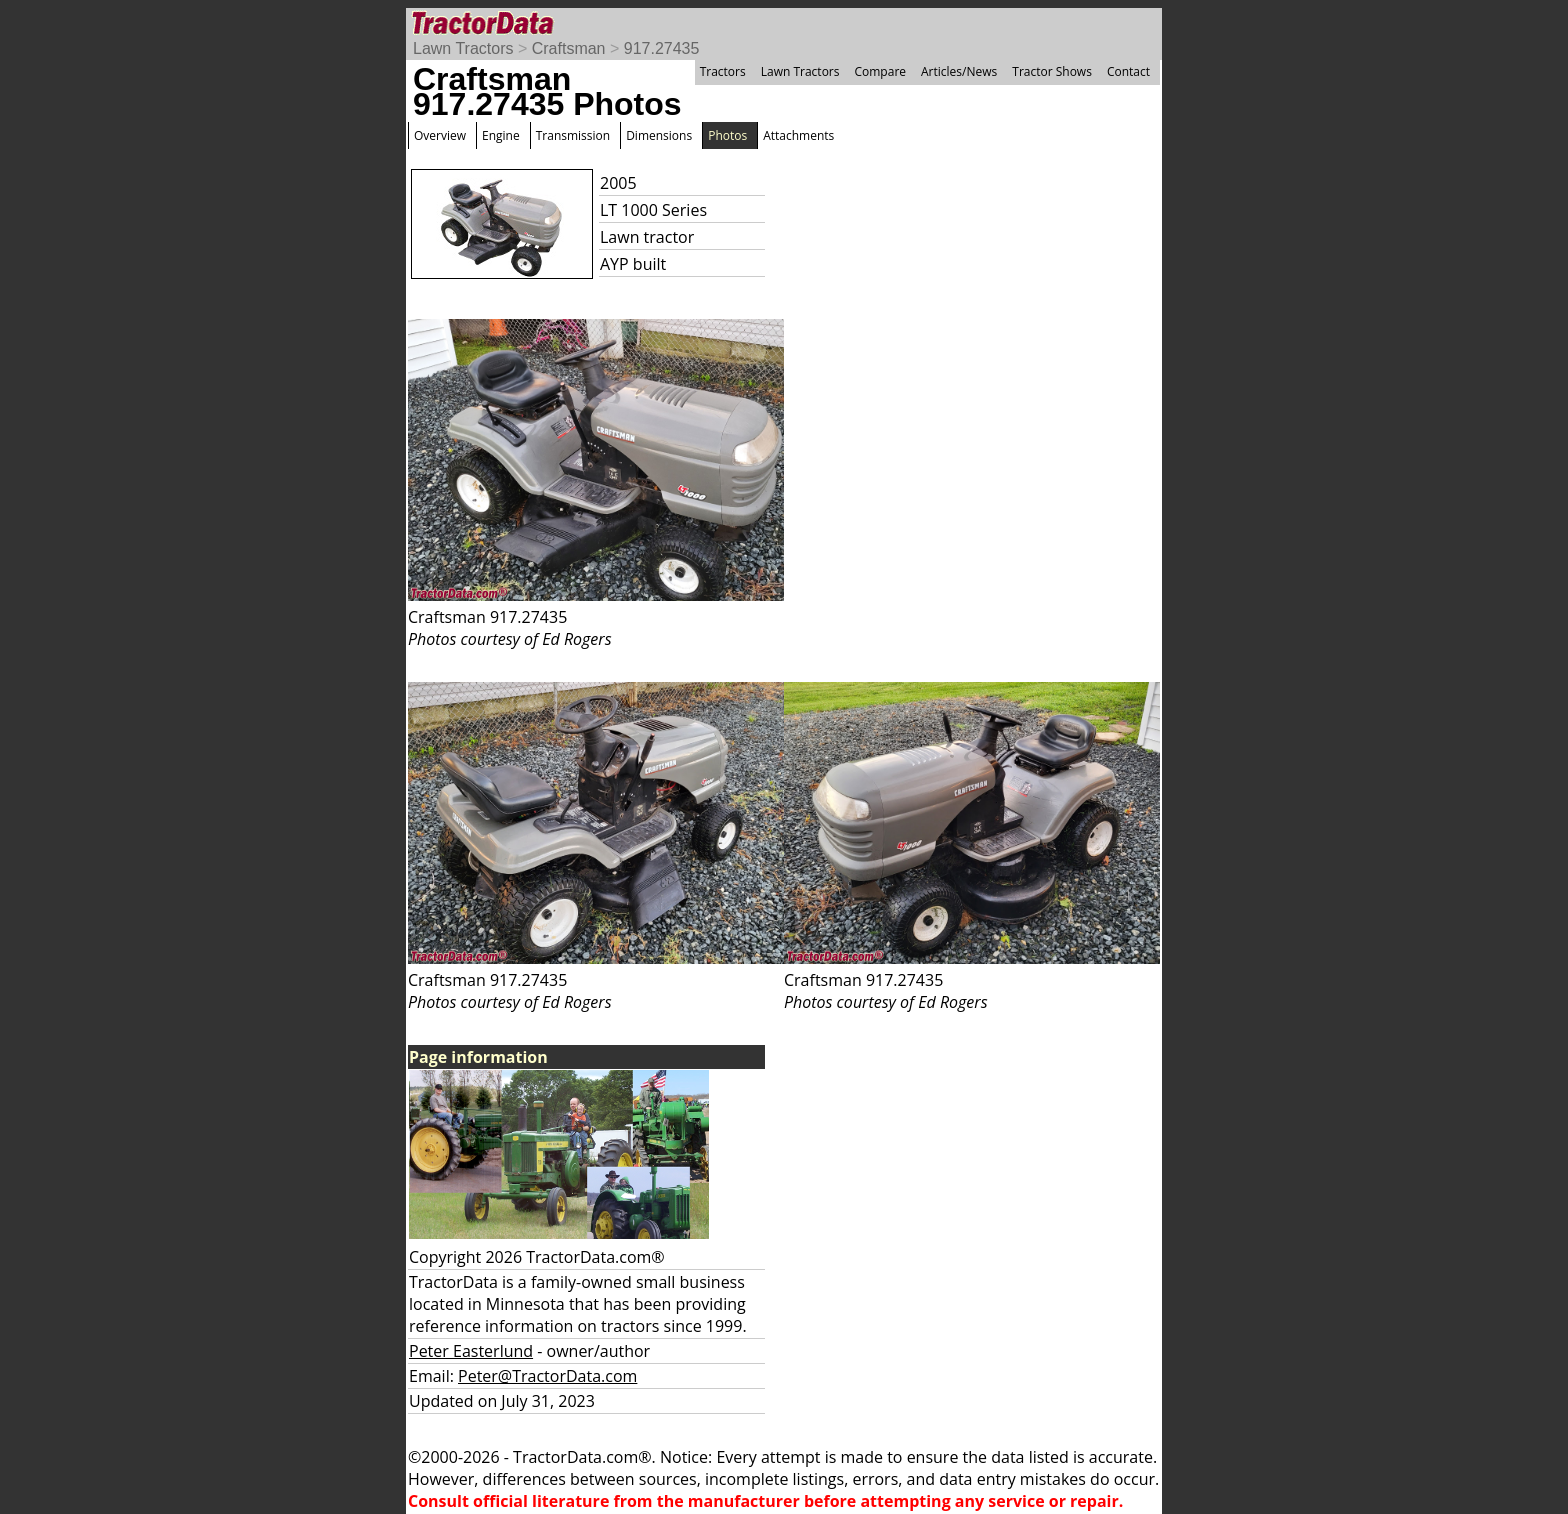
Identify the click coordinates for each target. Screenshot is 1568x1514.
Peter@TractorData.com (547, 1376)
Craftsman (569, 48)
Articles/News (959, 71)
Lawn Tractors (463, 48)
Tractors (723, 71)
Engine (501, 135)
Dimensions (659, 135)
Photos (727, 135)
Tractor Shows (1052, 71)
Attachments (798, 135)
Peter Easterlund (471, 1351)
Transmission (573, 135)
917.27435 (662, 48)
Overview (440, 135)
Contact (1128, 71)
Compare (880, 71)
